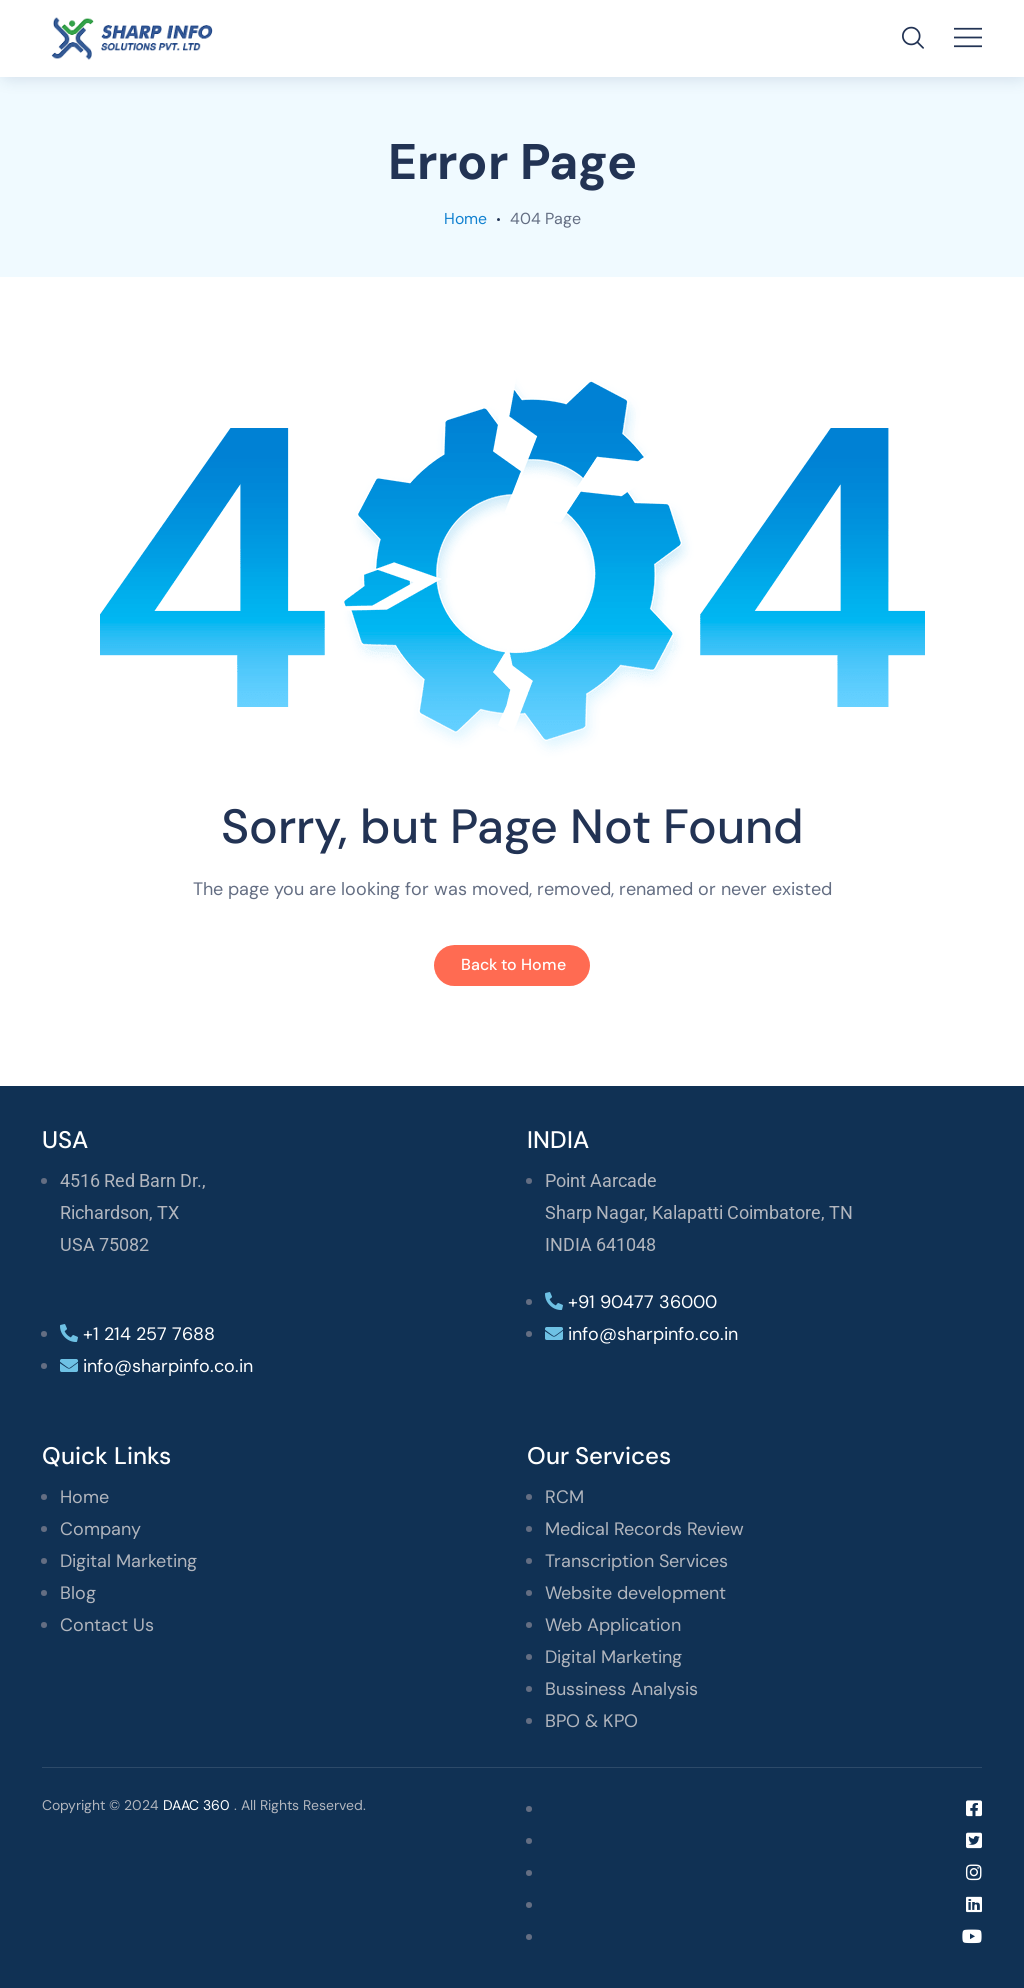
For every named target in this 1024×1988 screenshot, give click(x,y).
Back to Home (513, 964)
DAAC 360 (196, 1805)
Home (465, 218)
